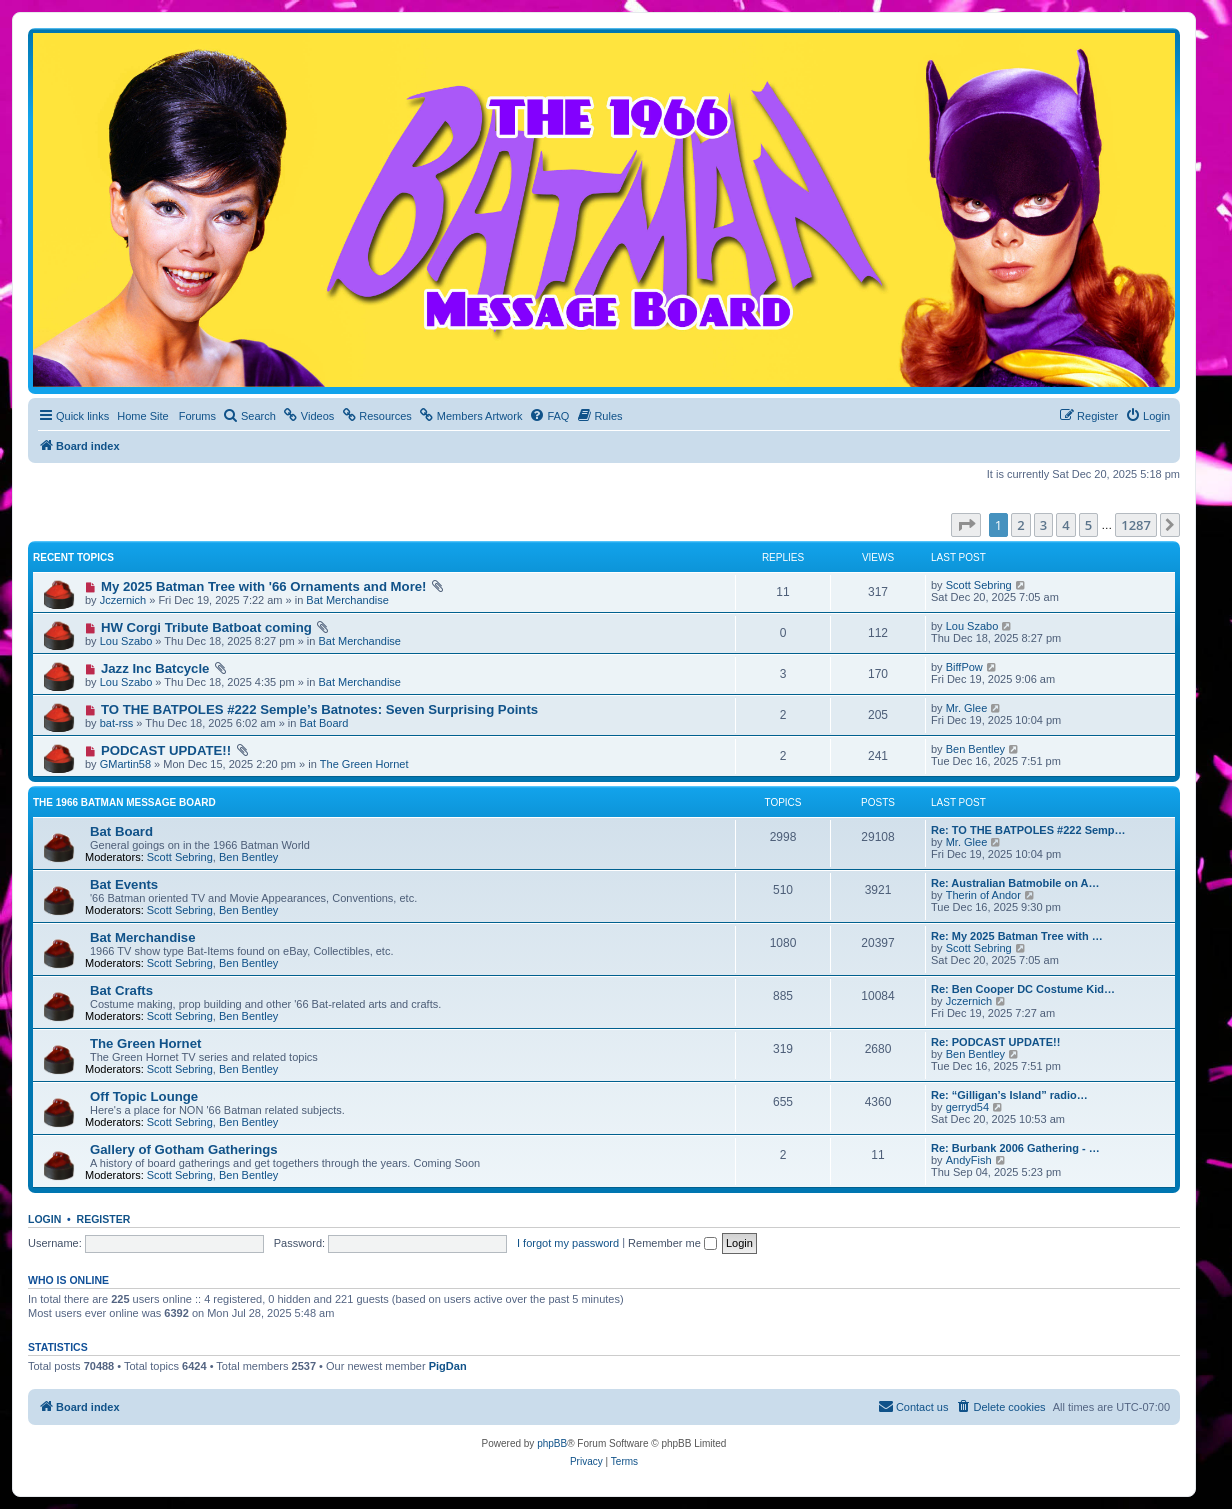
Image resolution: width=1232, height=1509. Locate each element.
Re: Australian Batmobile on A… (1015, 883)
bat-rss (117, 723)
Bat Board (323, 723)
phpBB (552, 1443)
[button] (966, 525)
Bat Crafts (121, 990)
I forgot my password (568, 1243)
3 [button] (1043, 525)
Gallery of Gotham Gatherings (184, 1149)
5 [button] (1088, 525)
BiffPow (964, 667)
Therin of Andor (983, 895)
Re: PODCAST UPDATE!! (995, 1042)
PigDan (448, 1366)
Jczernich (123, 600)
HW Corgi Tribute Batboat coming (206, 627)
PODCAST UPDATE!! (166, 750)
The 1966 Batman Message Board (124, 802)
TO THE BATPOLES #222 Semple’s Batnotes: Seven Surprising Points (319, 709)
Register (104, 1219)
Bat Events (124, 884)
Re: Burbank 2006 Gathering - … (1015, 1148)
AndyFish (969, 1160)
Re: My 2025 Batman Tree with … (1017, 936)
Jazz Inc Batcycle (155, 668)
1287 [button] (1136, 525)
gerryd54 (967, 1107)
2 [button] (1020, 525)
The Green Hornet (364, 764)
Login (44, 1219)
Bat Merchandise (347, 600)
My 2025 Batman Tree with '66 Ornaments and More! (264, 586)
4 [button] (1065, 525)
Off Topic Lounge (144, 1096)
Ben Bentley (975, 749)
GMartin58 (125, 764)
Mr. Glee (967, 708)
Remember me (672, 1243)
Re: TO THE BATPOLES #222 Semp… (1028, 830)
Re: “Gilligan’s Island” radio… (1009, 1095)
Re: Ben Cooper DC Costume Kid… (1023, 989)
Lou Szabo (126, 641)
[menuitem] (249, 416)
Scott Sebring (979, 585)
